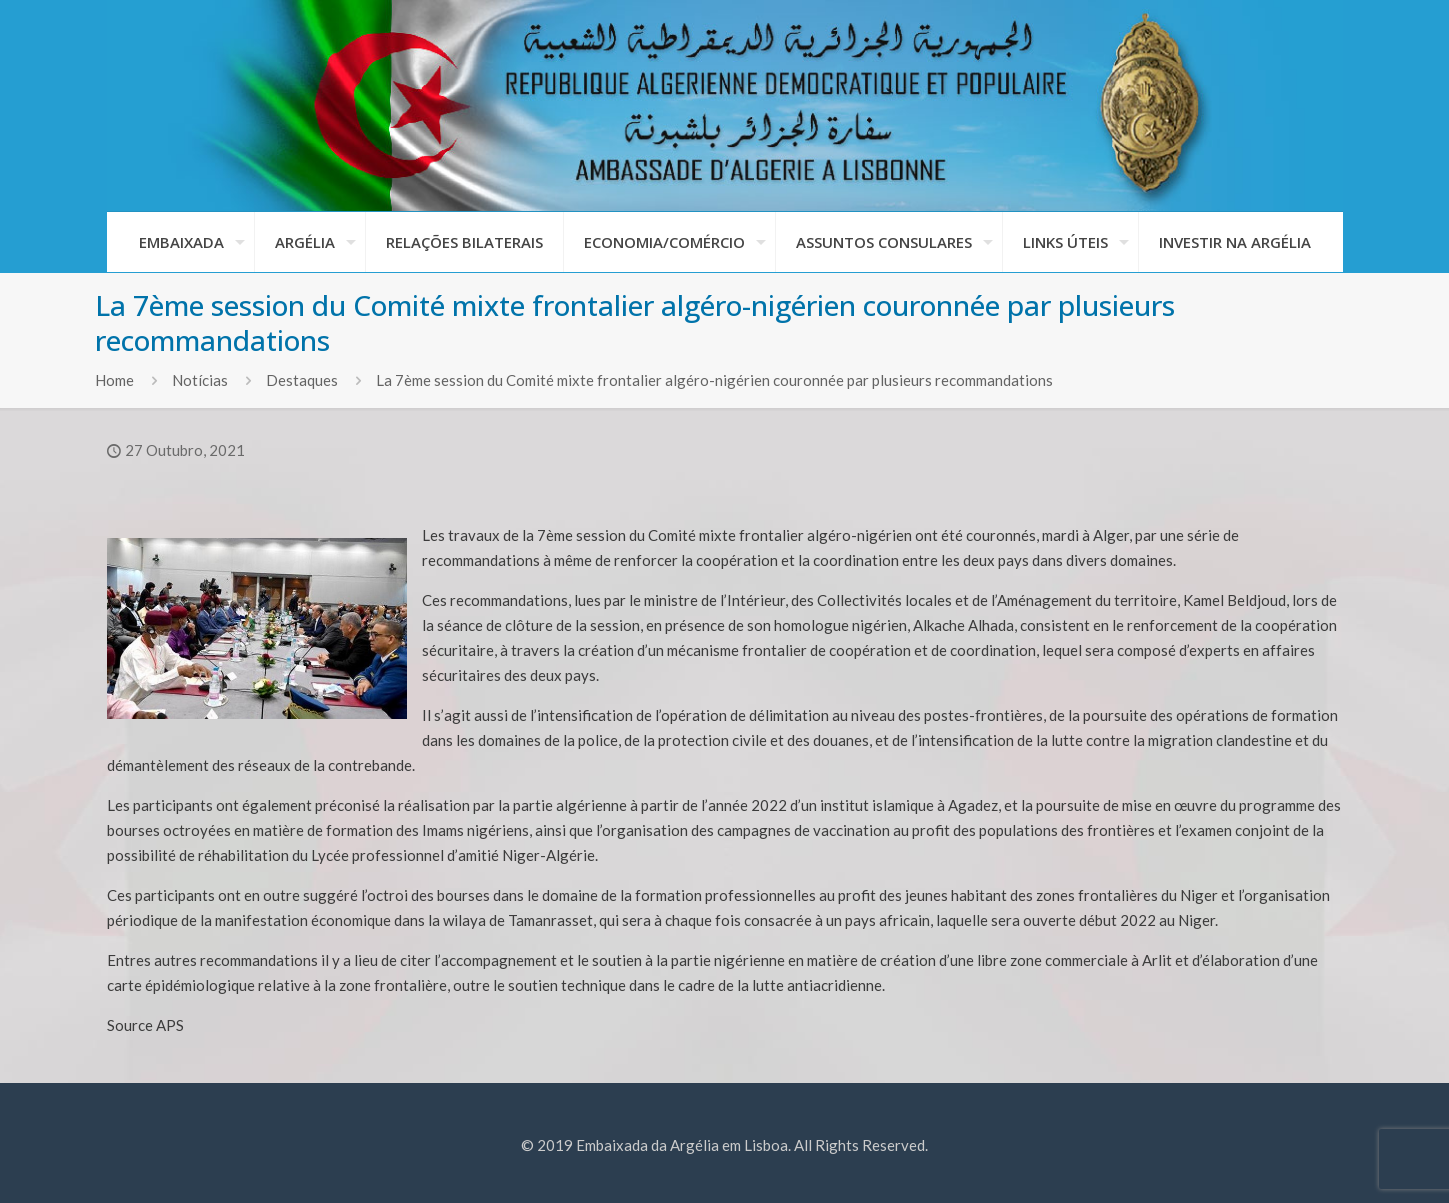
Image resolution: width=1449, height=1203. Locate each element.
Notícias (200, 380)
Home (114, 380)
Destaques (302, 380)
